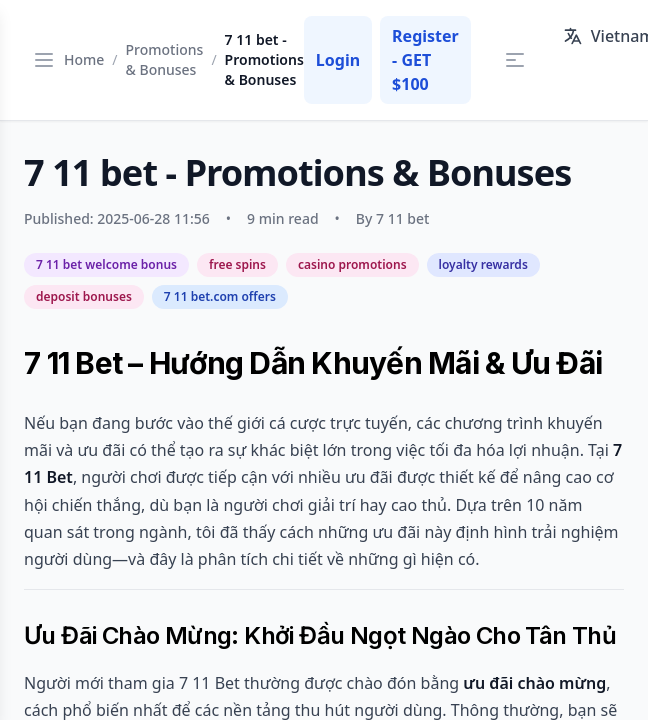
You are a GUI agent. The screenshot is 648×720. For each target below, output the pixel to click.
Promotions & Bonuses (165, 59)
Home (84, 59)
